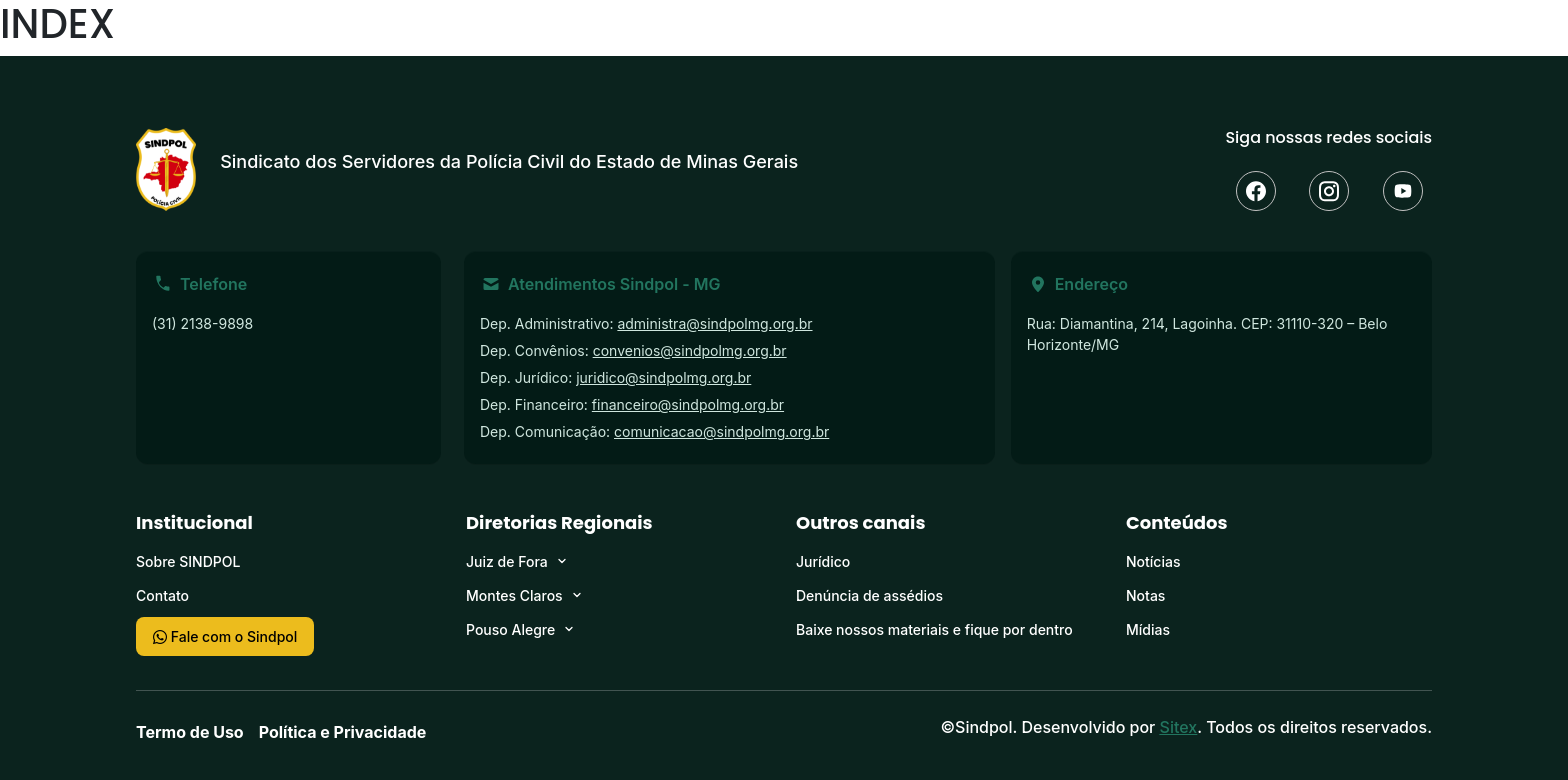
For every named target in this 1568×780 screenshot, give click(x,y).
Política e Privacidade (343, 732)
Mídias (1148, 629)
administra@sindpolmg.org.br (714, 323)
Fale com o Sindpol (225, 636)
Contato (162, 595)
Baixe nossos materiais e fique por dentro (934, 629)
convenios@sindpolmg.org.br (690, 350)
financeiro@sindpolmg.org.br (688, 404)
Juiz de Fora (507, 561)
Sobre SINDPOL (188, 561)
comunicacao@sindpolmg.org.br (721, 431)
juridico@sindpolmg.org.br (663, 377)
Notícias (1153, 561)
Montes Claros (514, 595)
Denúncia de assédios (869, 595)
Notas (1145, 595)
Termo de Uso (190, 732)
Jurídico (823, 561)
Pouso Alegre (510, 629)
